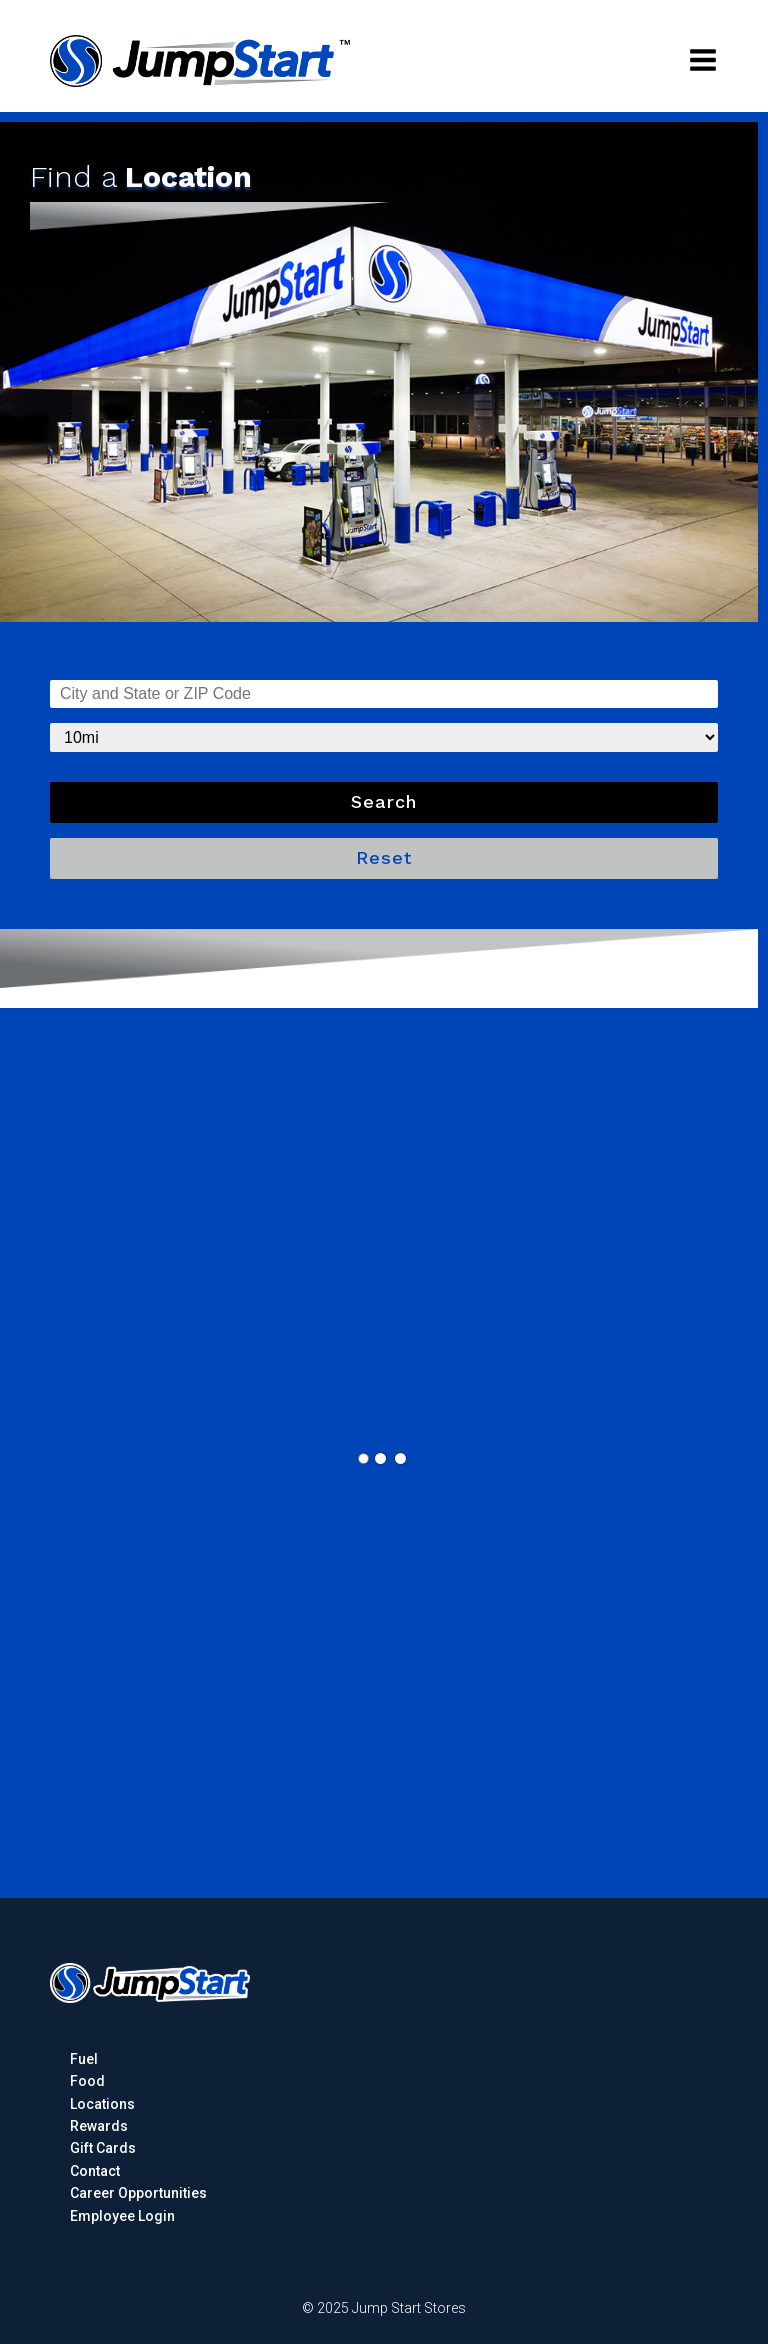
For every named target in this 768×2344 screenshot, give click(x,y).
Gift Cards (103, 2148)
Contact (95, 2171)
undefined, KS (384, 694)
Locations (102, 2104)
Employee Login (122, 2216)
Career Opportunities (138, 2193)
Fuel (84, 2059)
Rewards (99, 2126)
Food (87, 2081)
